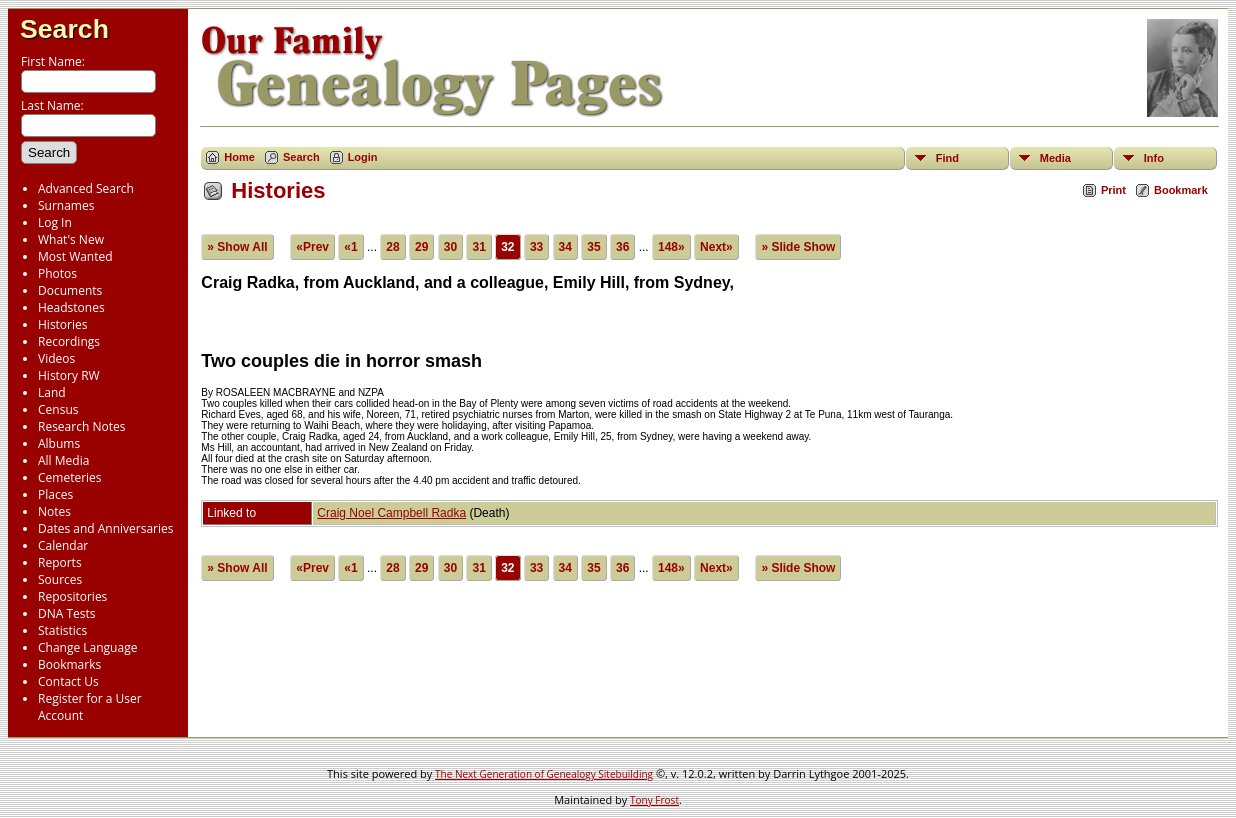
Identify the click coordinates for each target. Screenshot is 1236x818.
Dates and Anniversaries (105, 528)
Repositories (72, 596)
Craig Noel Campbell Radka (391, 513)
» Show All (237, 247)
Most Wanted (75, 256)
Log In (55, 222)
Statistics (62, 630)
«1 (350, 247)
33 (536, 247)
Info (1154, 158)
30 (450, 247)
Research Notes (81, 426)
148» (671, 247)
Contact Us (68, 681)
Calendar (63, 545)
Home (239, 157)
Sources (60, 579)
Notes (54, 511)
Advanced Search (86, 188)
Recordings (69, 341)
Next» (716, 247)
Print (1113, 190)
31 (478, 247)
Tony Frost (654, 800)
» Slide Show (798, 247)
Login (363, 157)
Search (64, 29)
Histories (62, 324)
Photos (57, 273)
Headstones (71, 307)
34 (565, 247)
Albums (59, 443)
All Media (63, 460)
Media (1055, 158)
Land (52, 392)
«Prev (312, 247)
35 (593, 247)
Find (947, 158)
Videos (56, 358)
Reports (60, 562)
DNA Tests (67, 613)
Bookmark (1181, 190)
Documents (70, 290)
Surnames (66, 205)
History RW (69, 375)
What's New (71, 239)
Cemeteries (70, 477)
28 (392, 247)
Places (55, 494)
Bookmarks (69, 664)
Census (58, 409)
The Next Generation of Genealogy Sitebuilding (544, 774)
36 (622, 247)
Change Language (87, 647)
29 (421, 247)
